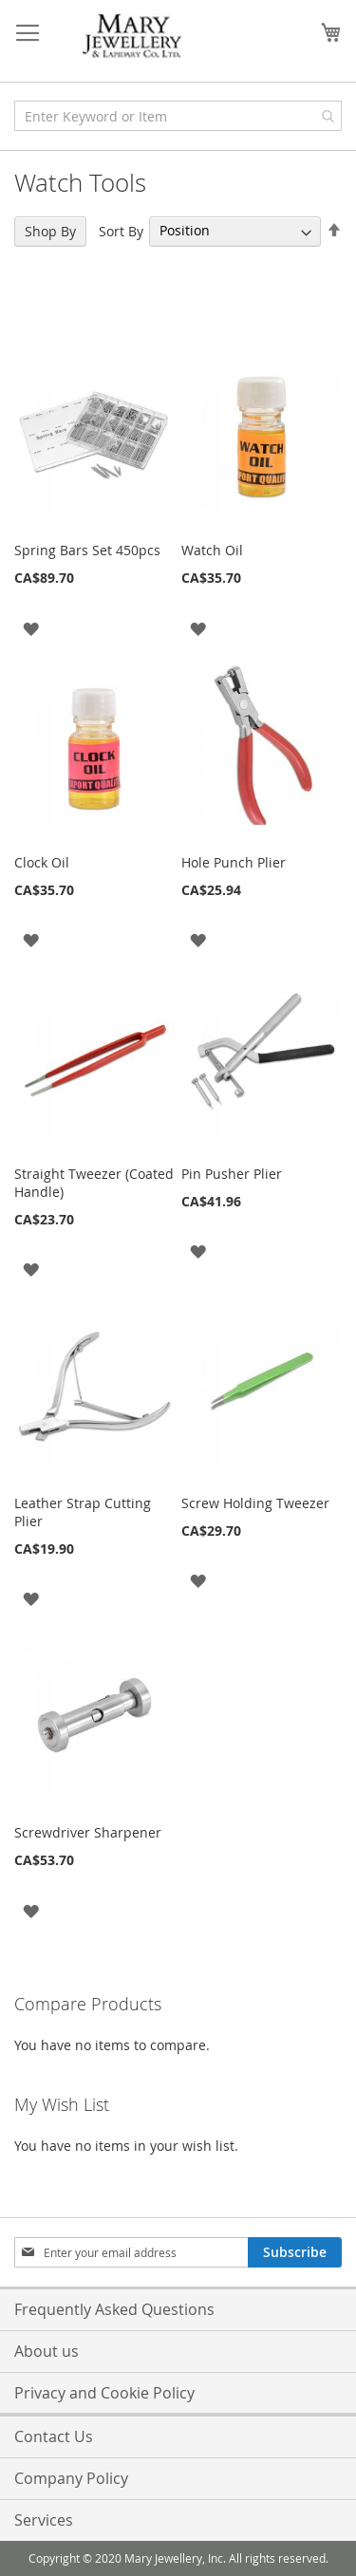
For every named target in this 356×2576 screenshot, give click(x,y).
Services (43, 2520)
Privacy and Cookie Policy (104, 2392)
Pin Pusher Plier (231, 1174)
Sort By (121, 230)
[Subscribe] (295, 2252)
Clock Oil (41, 862)
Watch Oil (212, 550)
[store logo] (133, 36)
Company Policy (71, 2478)
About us (46, 2351)
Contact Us (53, 2436)
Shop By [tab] (50, 231)
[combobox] (178, 116)
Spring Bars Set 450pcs (87, 550)
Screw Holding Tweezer (255, 1503)
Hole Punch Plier (233, 862)
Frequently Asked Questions (114, 2309)
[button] (30, 627)
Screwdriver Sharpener (87, 1832)
